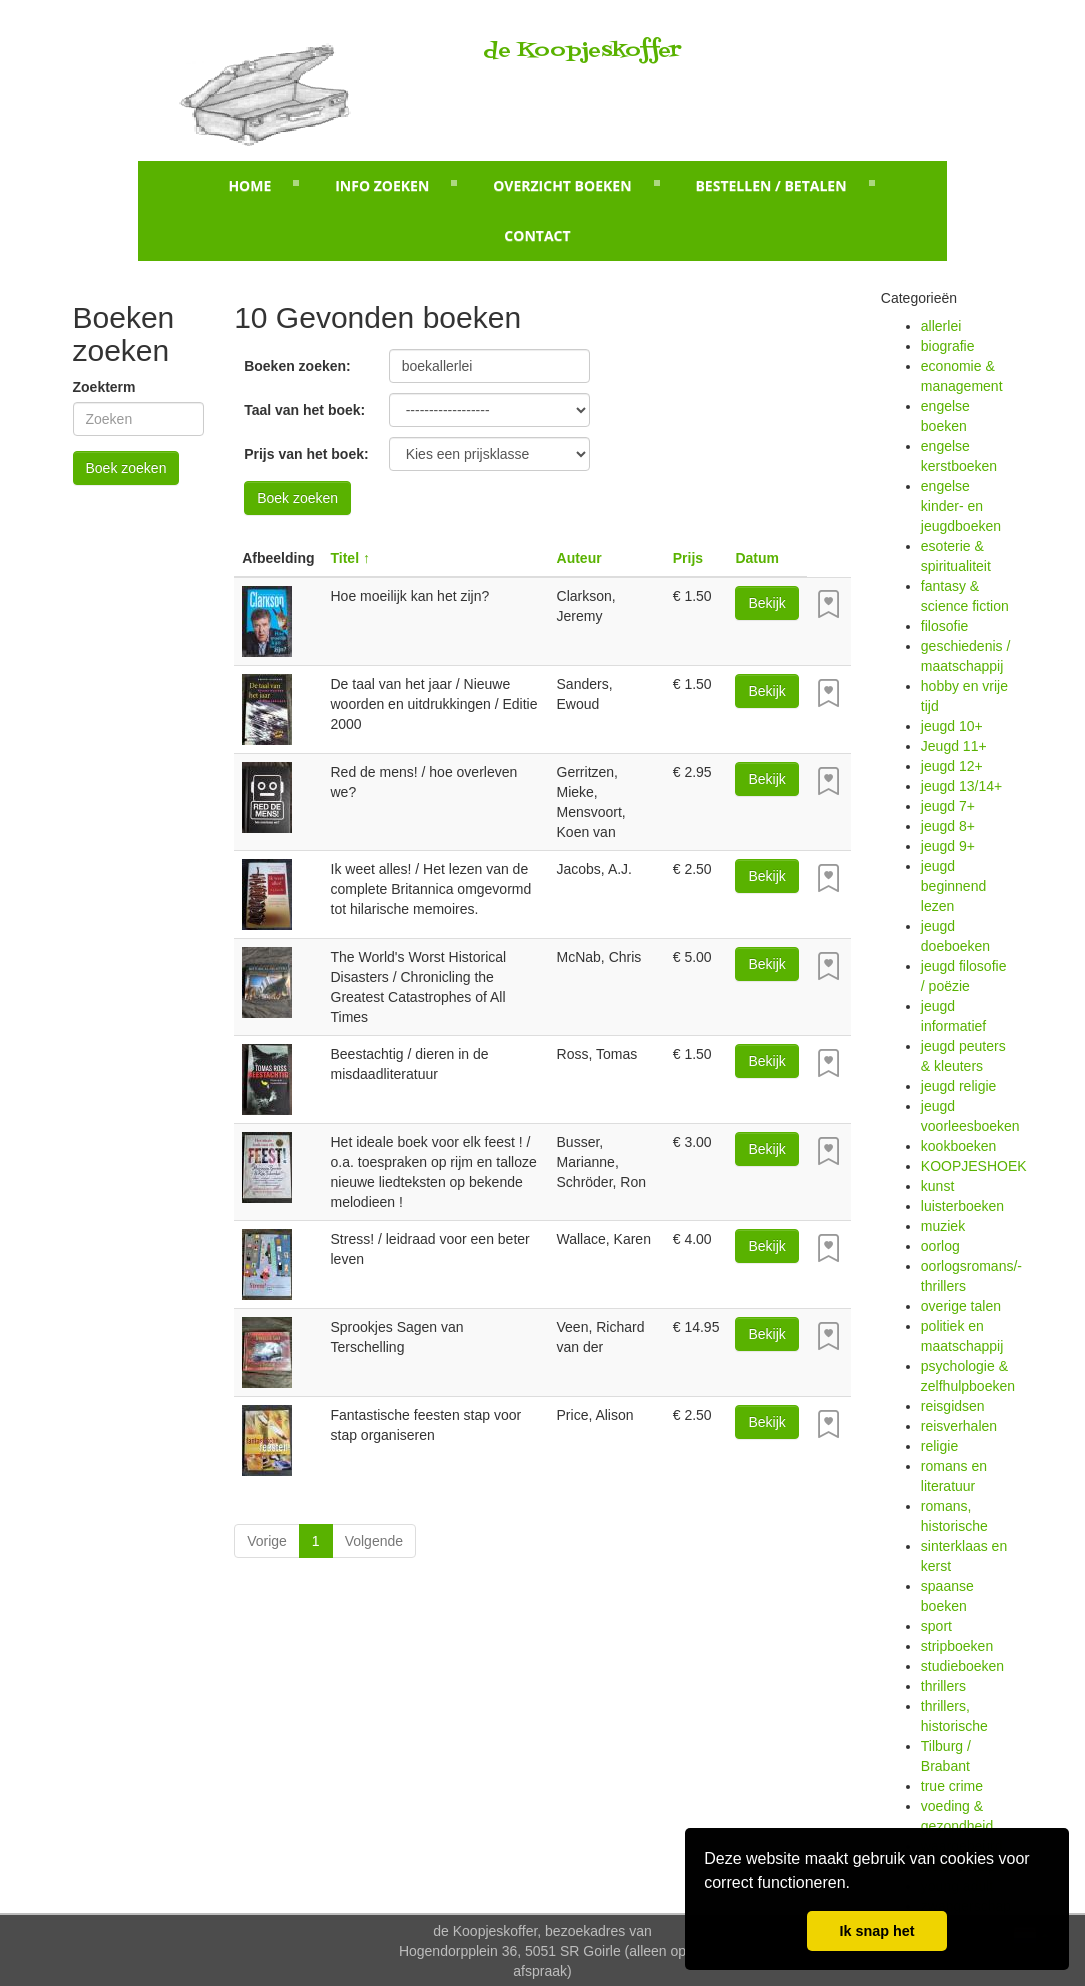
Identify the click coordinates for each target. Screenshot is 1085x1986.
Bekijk (766, 603)
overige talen (961, 1306)
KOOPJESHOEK (974, 1166)
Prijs (688, 558)
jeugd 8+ (948, 826)
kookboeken (959, 1146)
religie (939, 1446)
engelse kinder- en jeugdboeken (961, 506)
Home (249, 185)
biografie (948, 346)
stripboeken (957, 1646)
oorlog (940, 1246)
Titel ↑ (350, 558)
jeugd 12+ (952, 766)
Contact (537, 235)
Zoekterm (104, 387)
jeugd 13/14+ (961, 786)
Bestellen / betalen (770, 185)
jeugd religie (959, 1086)
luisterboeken (962, 1206)
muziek (943, 1226)
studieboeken (962, 1666)
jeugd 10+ (952, 726)
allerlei (941, 326)
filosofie (944, 626)
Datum (757, 558)
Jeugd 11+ (954, 746)
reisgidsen (953, 1406)
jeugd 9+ (948, 846)
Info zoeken (382, 185)
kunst (937, 1186)
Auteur (579, 558)
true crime (952, 1786)
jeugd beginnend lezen (953, 886)
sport (936, 1626)
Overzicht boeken (562, 185)
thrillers (943, 1686)
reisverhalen (959, 1426)
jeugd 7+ (948, 806)
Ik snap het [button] (876, 1931)
